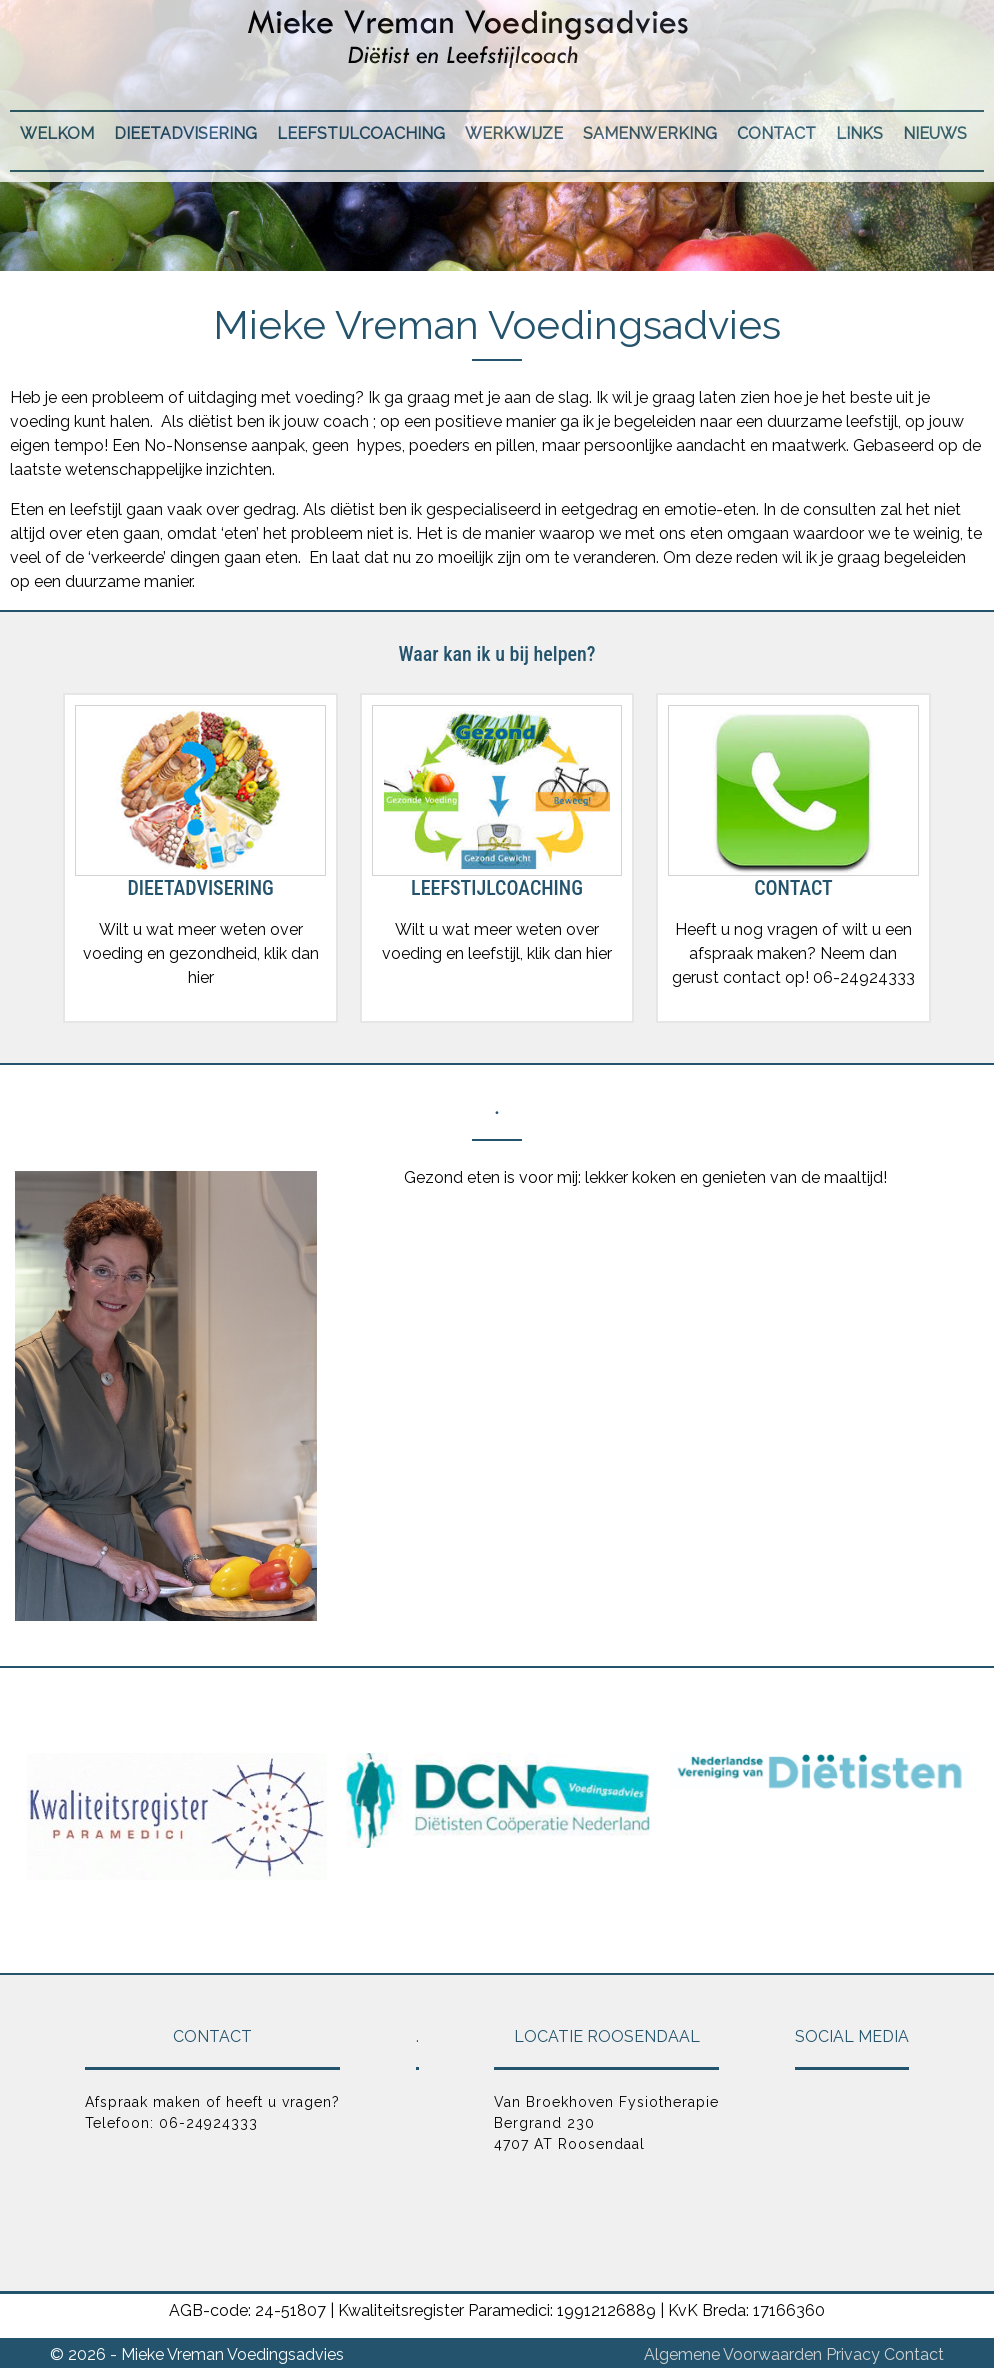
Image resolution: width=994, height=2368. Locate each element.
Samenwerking (650, 133)
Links (859, 133)
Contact (776, 133)
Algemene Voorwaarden (733, 2354)
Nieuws (935, 133)
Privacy (853, 2354)
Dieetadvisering (185, 133)
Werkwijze (514, 133)
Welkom (57, 133)
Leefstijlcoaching (361, 133)
